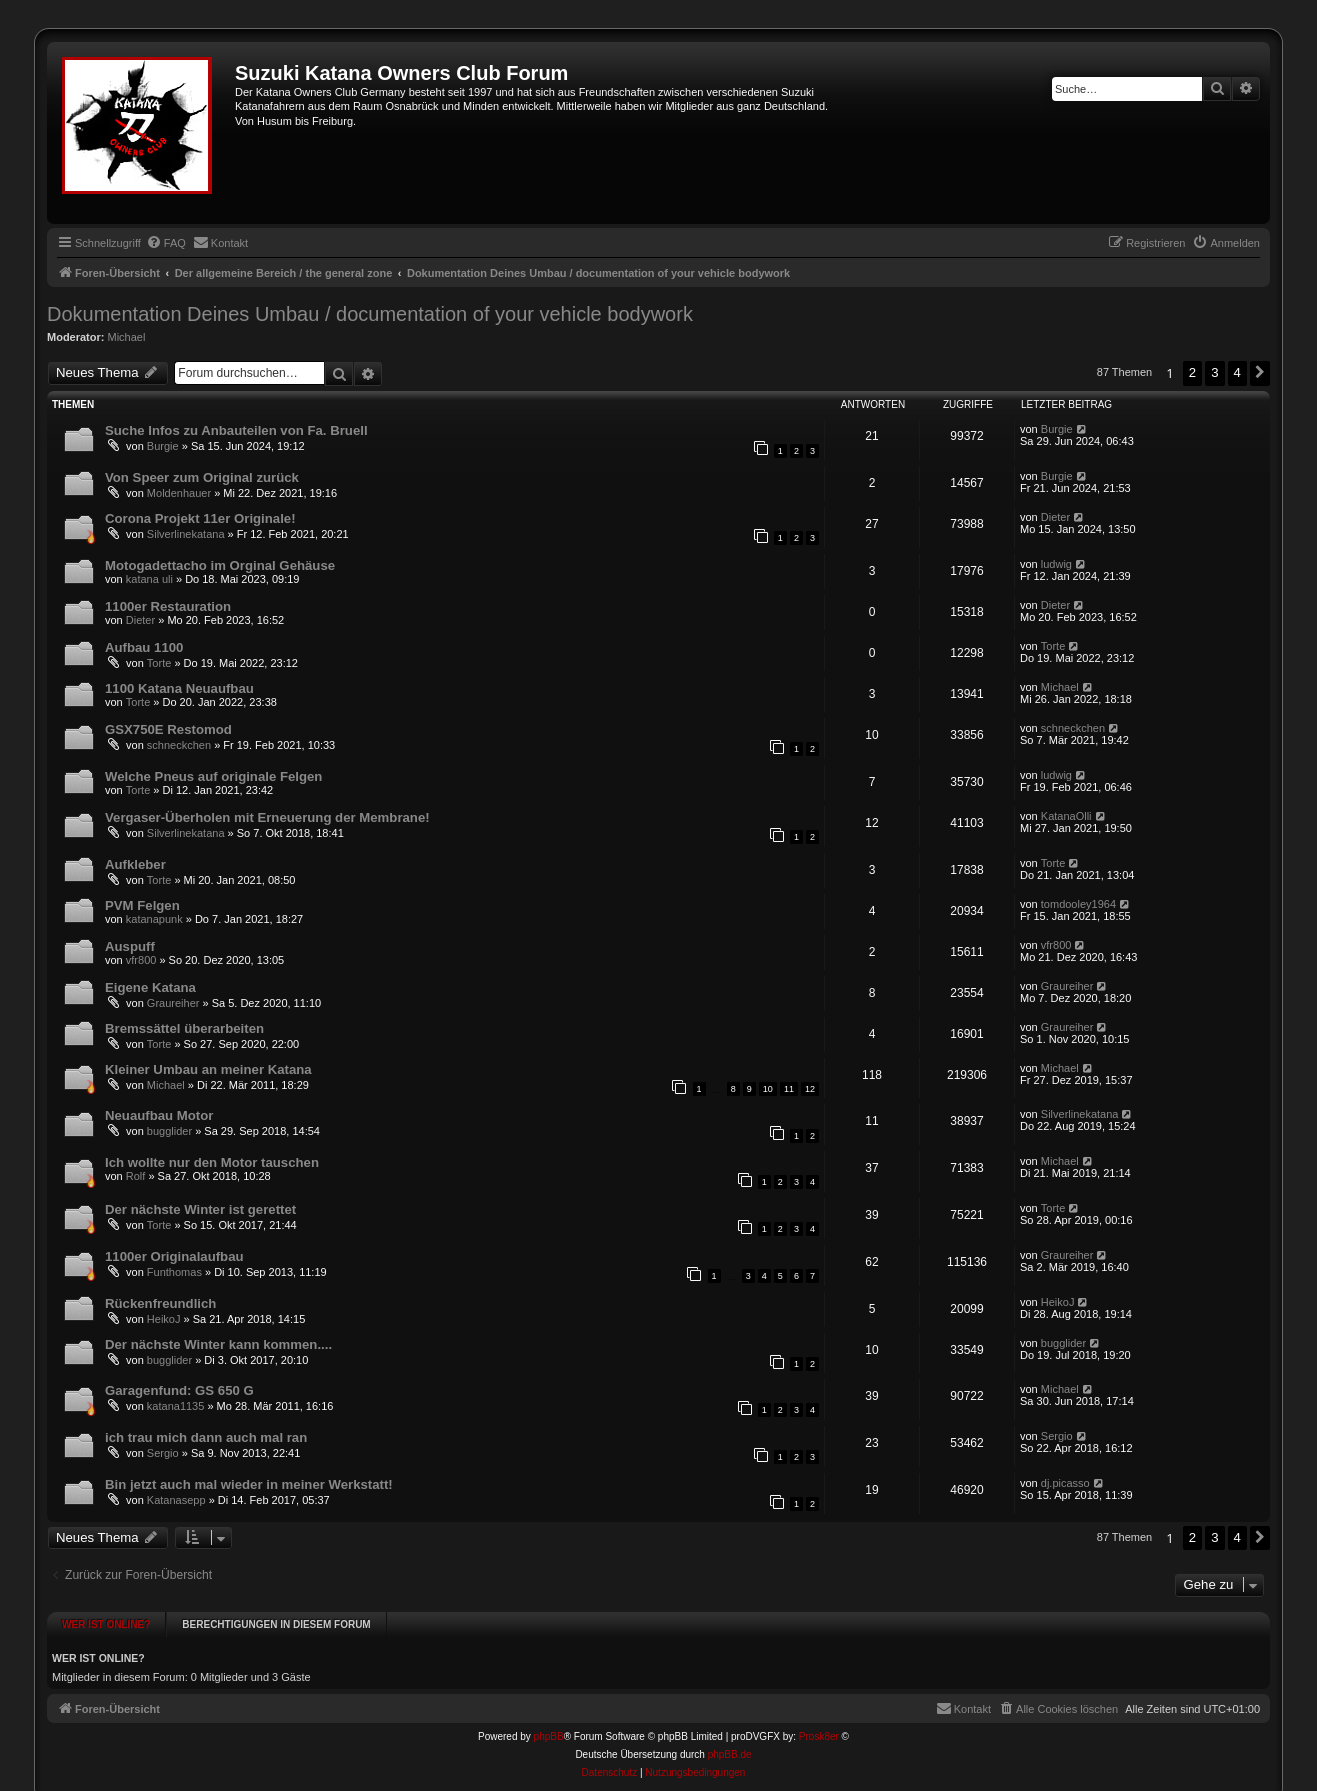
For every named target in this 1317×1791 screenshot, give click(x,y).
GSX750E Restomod (168, 729)
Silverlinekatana (186, 534)
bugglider (169, 1131)
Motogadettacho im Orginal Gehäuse (220, 565)
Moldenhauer (179, 493)
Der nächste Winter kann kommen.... (218, 1344)
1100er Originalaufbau (174, 1256)
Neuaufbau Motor (159, 1115)
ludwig (1056, 564)
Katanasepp (176, 1500)
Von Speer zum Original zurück (202, 477)
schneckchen (179, 745)
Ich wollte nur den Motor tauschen (212, 1162)
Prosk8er (819, 1727)
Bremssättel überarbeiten (184, 1028)
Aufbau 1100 (144, 647)
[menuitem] (166, 243)
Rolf (136, 1176)
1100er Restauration (168, 606)
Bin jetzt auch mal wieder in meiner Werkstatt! (249, 1484)
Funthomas (174, 1272)
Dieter (1055, 517)
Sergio (163, 1453)
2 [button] (1192, 372)
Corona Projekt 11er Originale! (200, 518)
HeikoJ (164, 1319)
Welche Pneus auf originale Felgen (213, 776)
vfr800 (141, 960)
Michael (127, 337)
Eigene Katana (150, 987)
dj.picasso (1065, 1483)
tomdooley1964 (1078, 904)
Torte (159, 663)
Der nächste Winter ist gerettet (200, 1209)
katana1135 (176, 1406)
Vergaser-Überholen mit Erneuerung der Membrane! (267, 817)
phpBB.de (730, 1745)
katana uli (149, 579)
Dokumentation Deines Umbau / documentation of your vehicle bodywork (370, 314)
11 (789, 1089)
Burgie (163, 446)
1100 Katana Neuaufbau (179, 688)
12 (810, 1089)
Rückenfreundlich (160, 1303)
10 (768, 1089)
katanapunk (154, 919)
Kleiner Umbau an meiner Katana (208, 1069)
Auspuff (130, 946)
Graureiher (173, 1003)
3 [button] (1214, 372)
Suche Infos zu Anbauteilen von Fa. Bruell (236, 430)
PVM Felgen (142, 905)
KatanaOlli (1066, 816)
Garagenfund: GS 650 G (179, 1390)
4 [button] (1237, 372)
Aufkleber (135, 864)
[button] (1260, 373)
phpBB (549, 1727)
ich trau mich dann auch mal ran (206, 1437)
